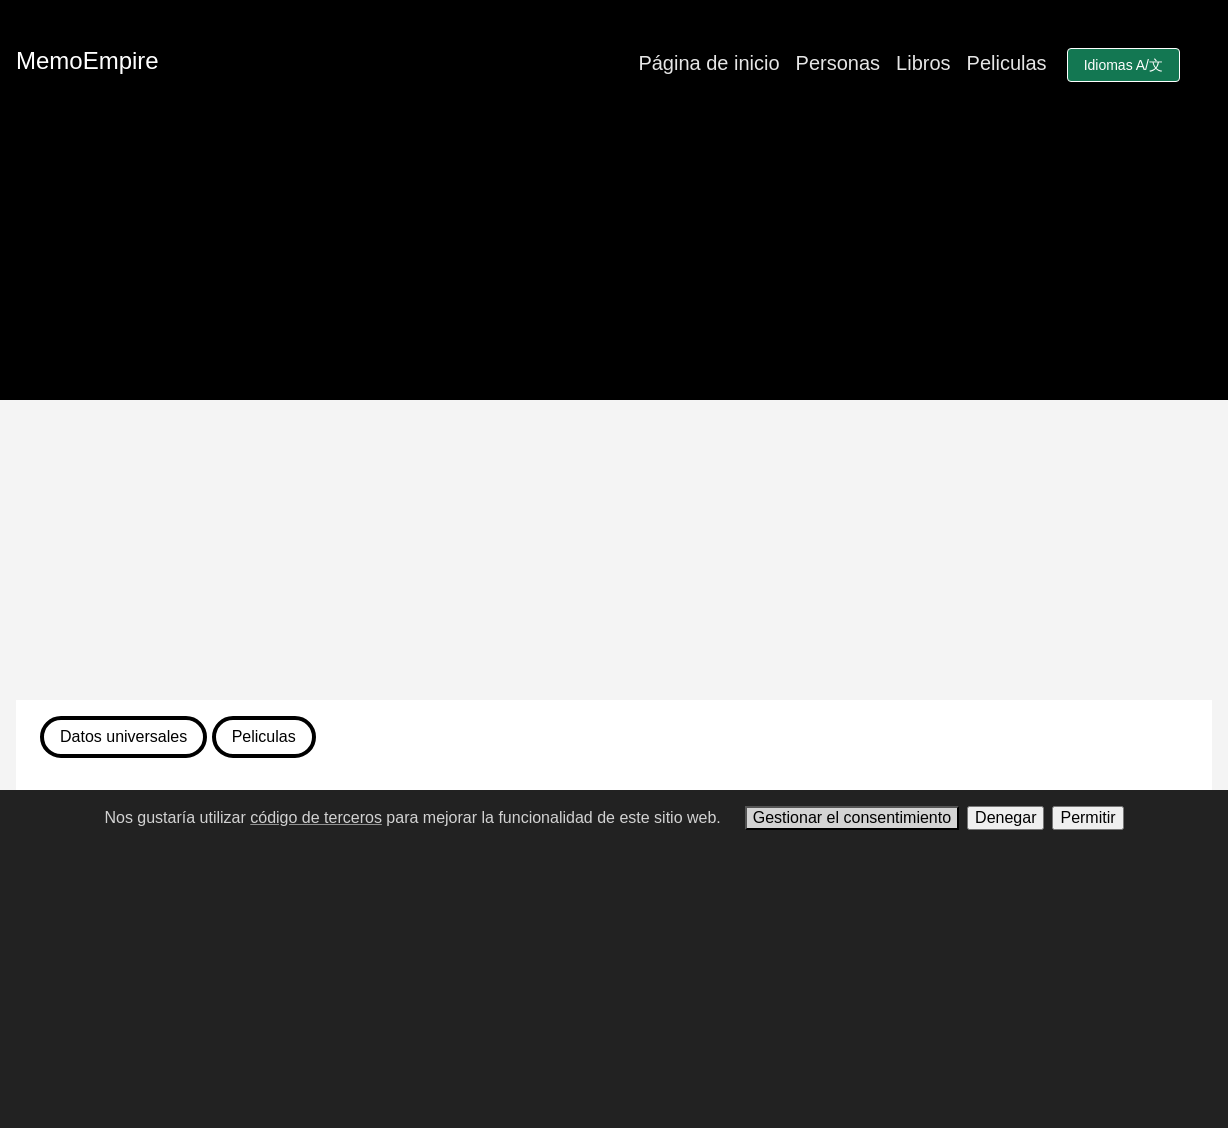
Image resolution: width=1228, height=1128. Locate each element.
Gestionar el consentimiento (852, 817)
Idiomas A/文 (1123, 65)
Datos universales (123, 736)
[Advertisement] (614, 550)
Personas (838, 63)
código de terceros (316, 817)
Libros (923, 63)
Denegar (1005, 817)
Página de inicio (708, 63)
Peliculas (1007, 63)
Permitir (1087, 817)
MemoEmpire (87, 60)
